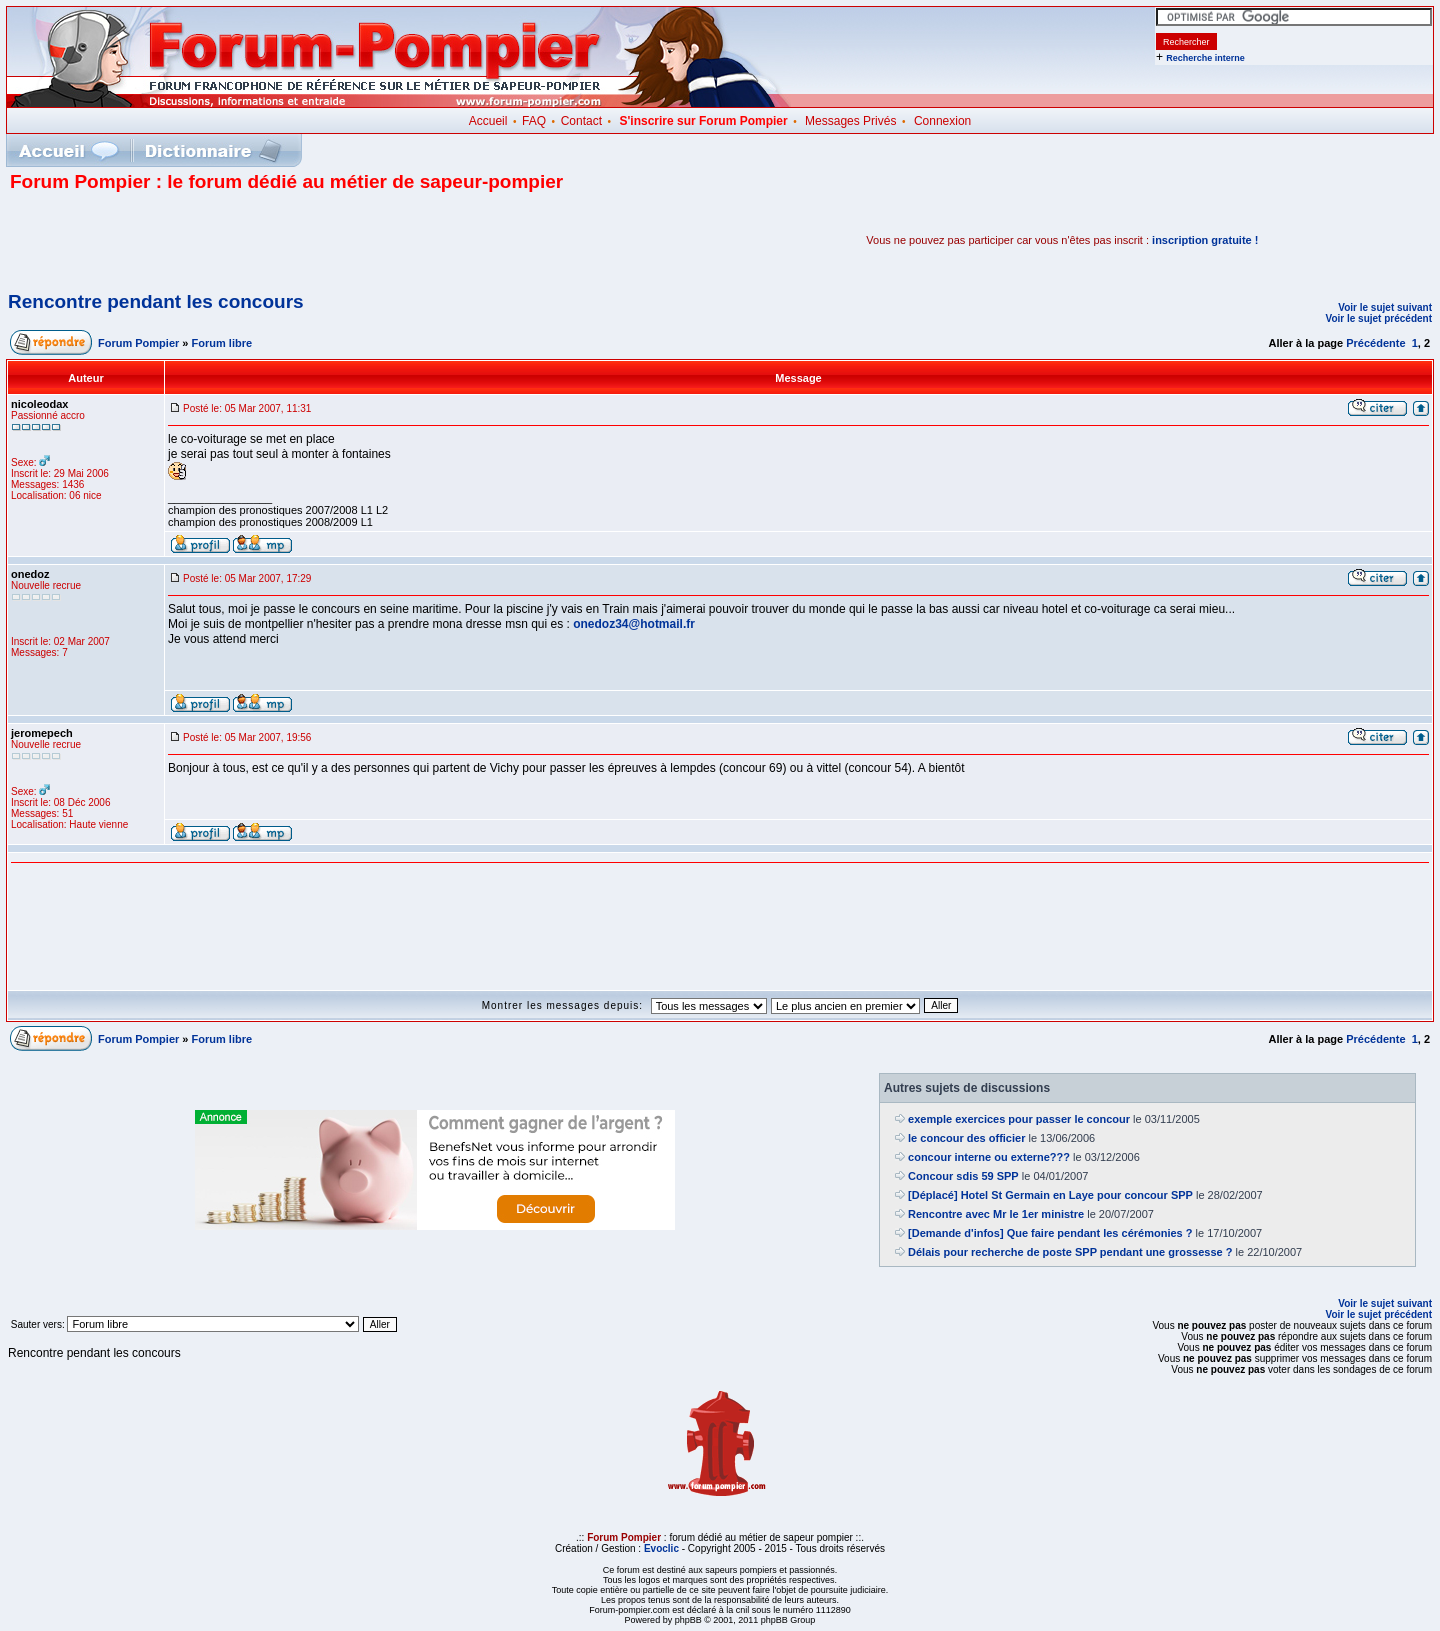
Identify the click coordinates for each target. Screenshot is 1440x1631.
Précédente (1375, 343)
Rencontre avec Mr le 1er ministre (996, 1214)
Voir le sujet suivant (1385, 307)
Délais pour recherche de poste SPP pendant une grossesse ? (1070, 1252)
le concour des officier (966, 1138)
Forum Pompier (138, 343)
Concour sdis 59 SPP (963, 1176)
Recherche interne (1205, 58)
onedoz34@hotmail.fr (634, 624)
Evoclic (661, 1548)
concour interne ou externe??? (989, 1157)
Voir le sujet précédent (1378, 318)
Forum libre (222, 343)
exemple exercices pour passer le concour (1019, 1119)
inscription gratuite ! (1205, 240)
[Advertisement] (244, 240)
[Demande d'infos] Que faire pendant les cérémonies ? (1050, 1233)
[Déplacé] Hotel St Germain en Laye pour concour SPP (1050, 1195)
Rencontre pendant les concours (156, 301)
